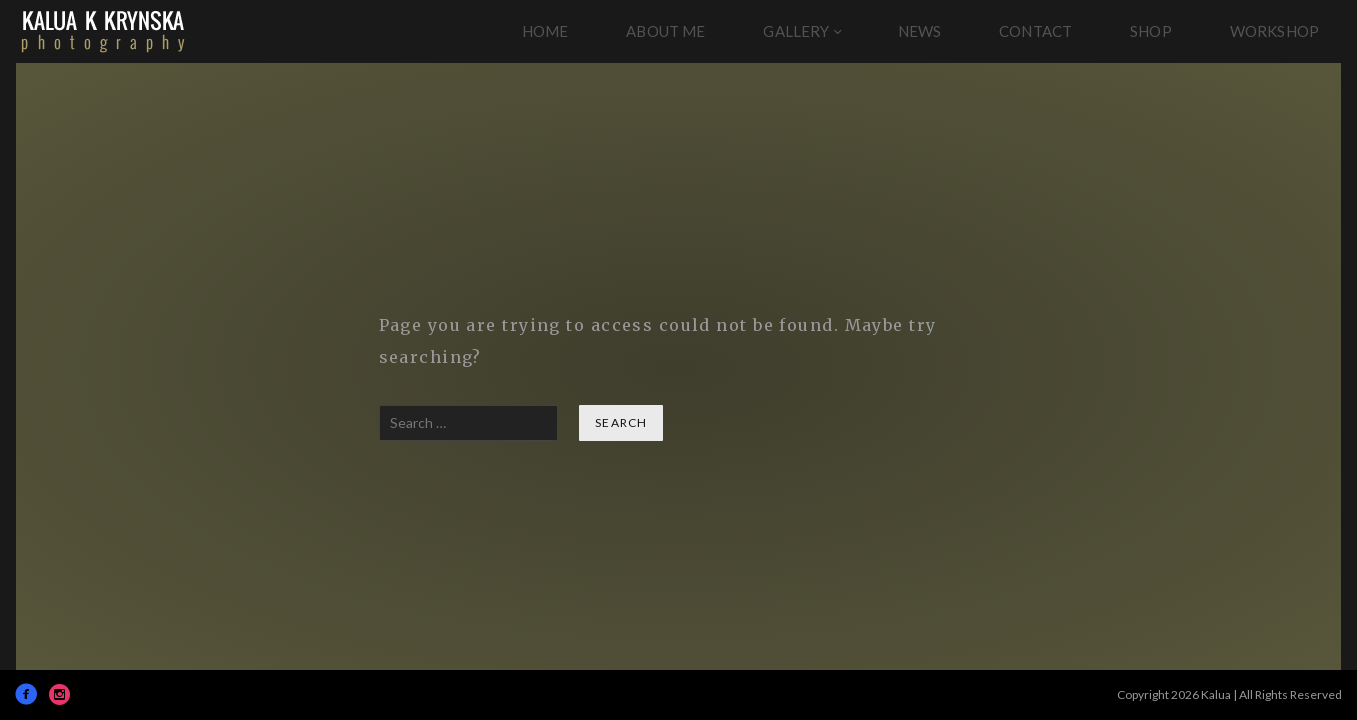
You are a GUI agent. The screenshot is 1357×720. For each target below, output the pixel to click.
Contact (1035, 31)
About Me (665, 31)
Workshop (1274, 31)
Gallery (796, 31)
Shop (1151, 31)
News (920, 31)
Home (545, 31)
